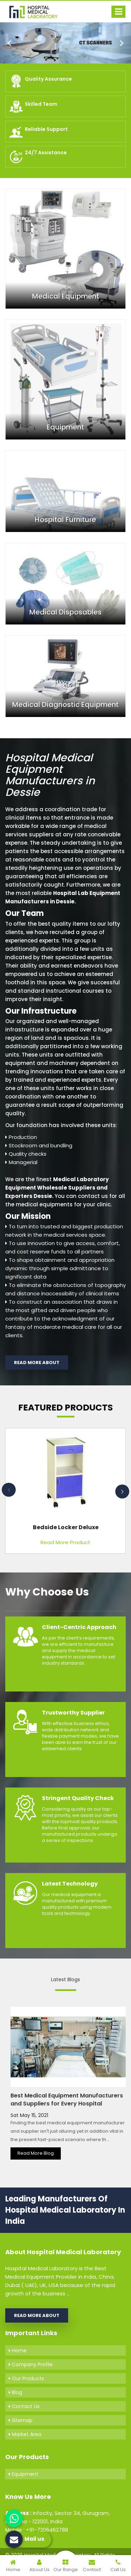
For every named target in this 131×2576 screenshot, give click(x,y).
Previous (9, 1490)
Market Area (25, 2434)
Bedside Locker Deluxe (66, 1527)
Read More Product (65, 1542)
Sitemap (20, 2420)
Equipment (23, 2474)
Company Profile (31, 2364)
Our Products (26, 2378)
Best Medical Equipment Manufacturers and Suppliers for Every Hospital (66, 2100)
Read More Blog (35, 2153)
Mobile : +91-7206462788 (36, 2529)
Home (18, 2350)
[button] (10, 43)
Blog (15, 2392)
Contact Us (24, 2406)
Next (122, 1491)
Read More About (36, 1362)
